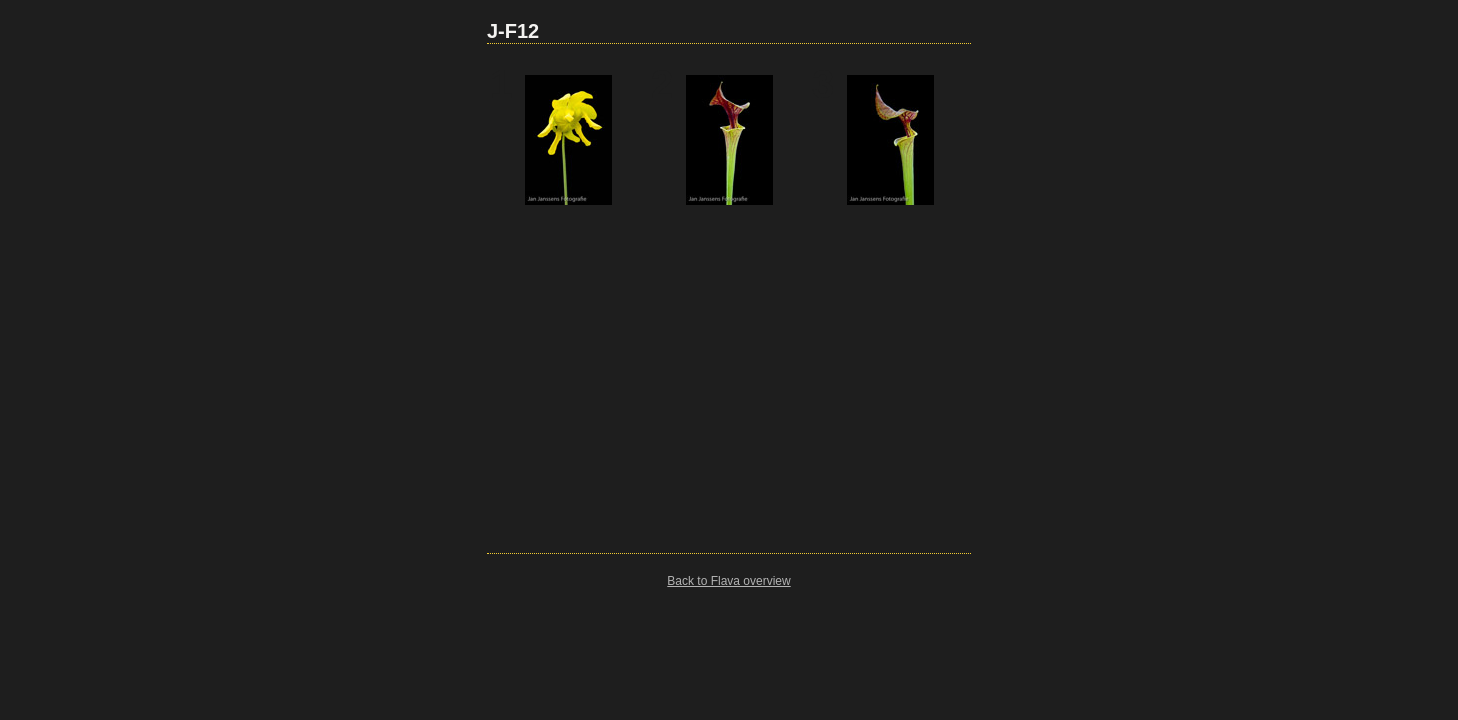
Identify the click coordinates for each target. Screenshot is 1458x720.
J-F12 (513, 31)
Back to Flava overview (728, 581)
